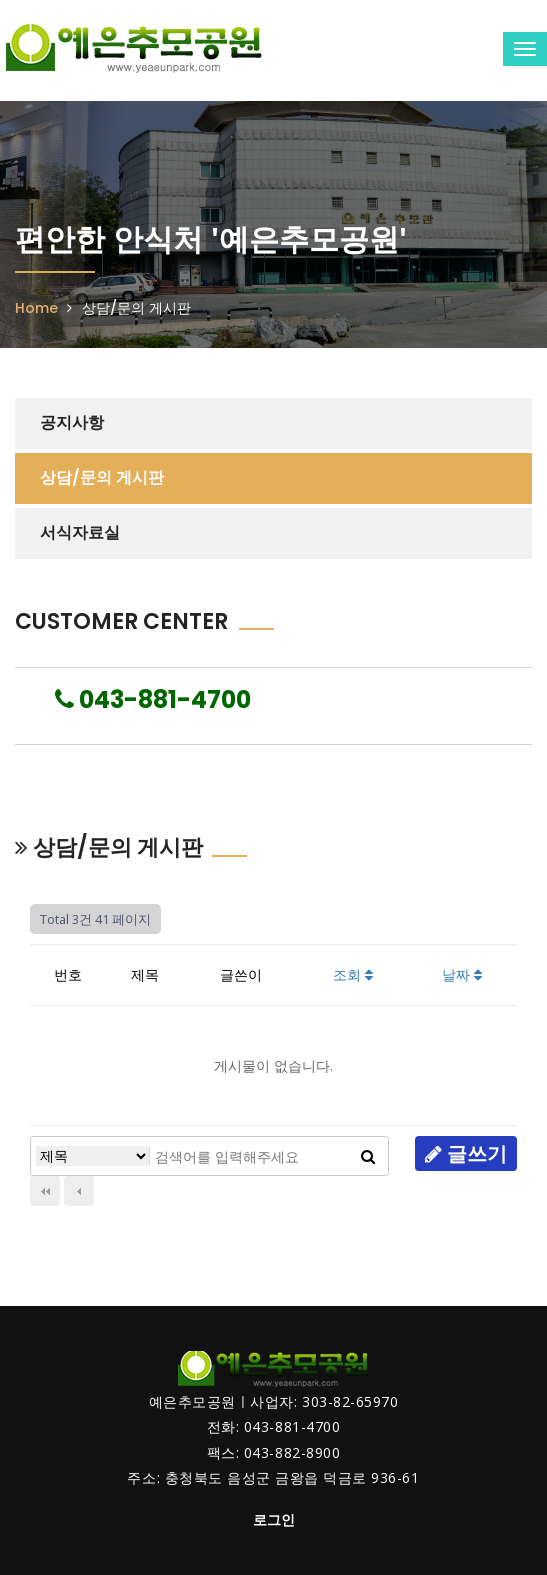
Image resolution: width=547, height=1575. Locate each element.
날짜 (462, 974)
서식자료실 (80, 532)
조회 (353, 974)
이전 (79, 1191)
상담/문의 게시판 (102, 477)
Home (36, 308)
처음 (45, 1191)
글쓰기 (466, 1153)
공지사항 (72, 422)
